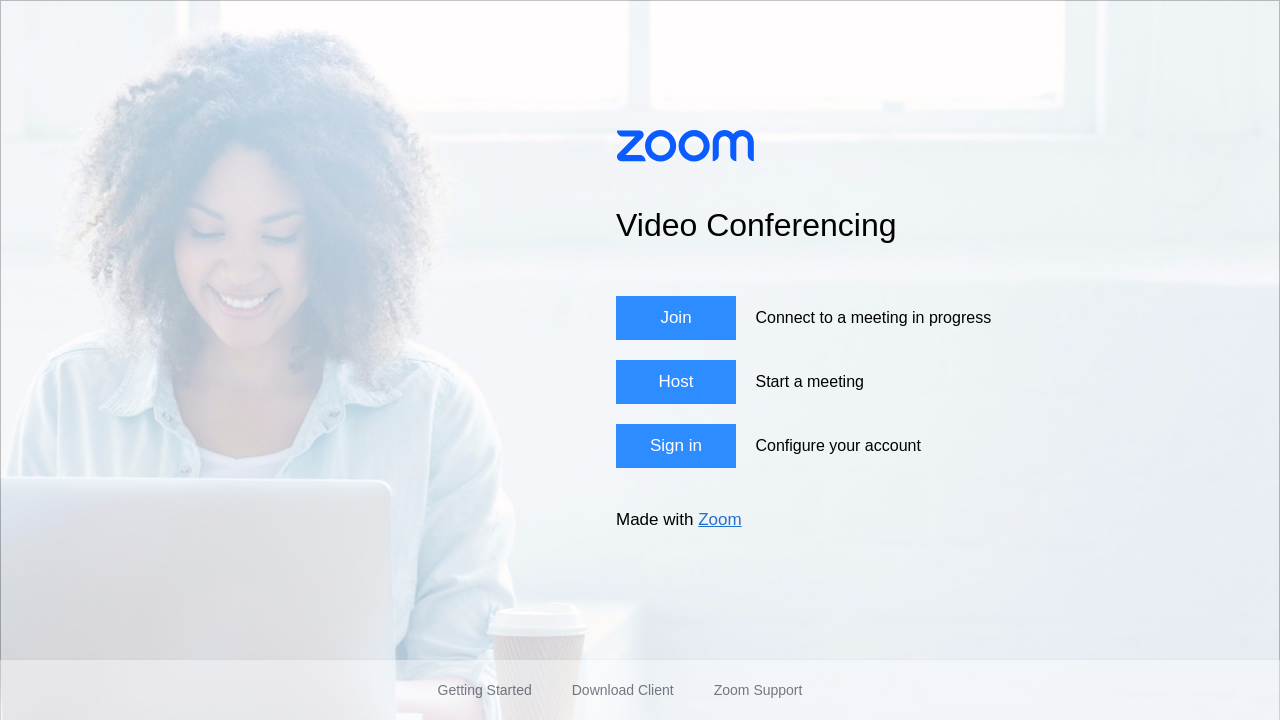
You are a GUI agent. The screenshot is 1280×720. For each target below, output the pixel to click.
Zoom (719, 519)
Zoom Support (758, 690)
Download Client (623, 690)
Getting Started (485, 690)
